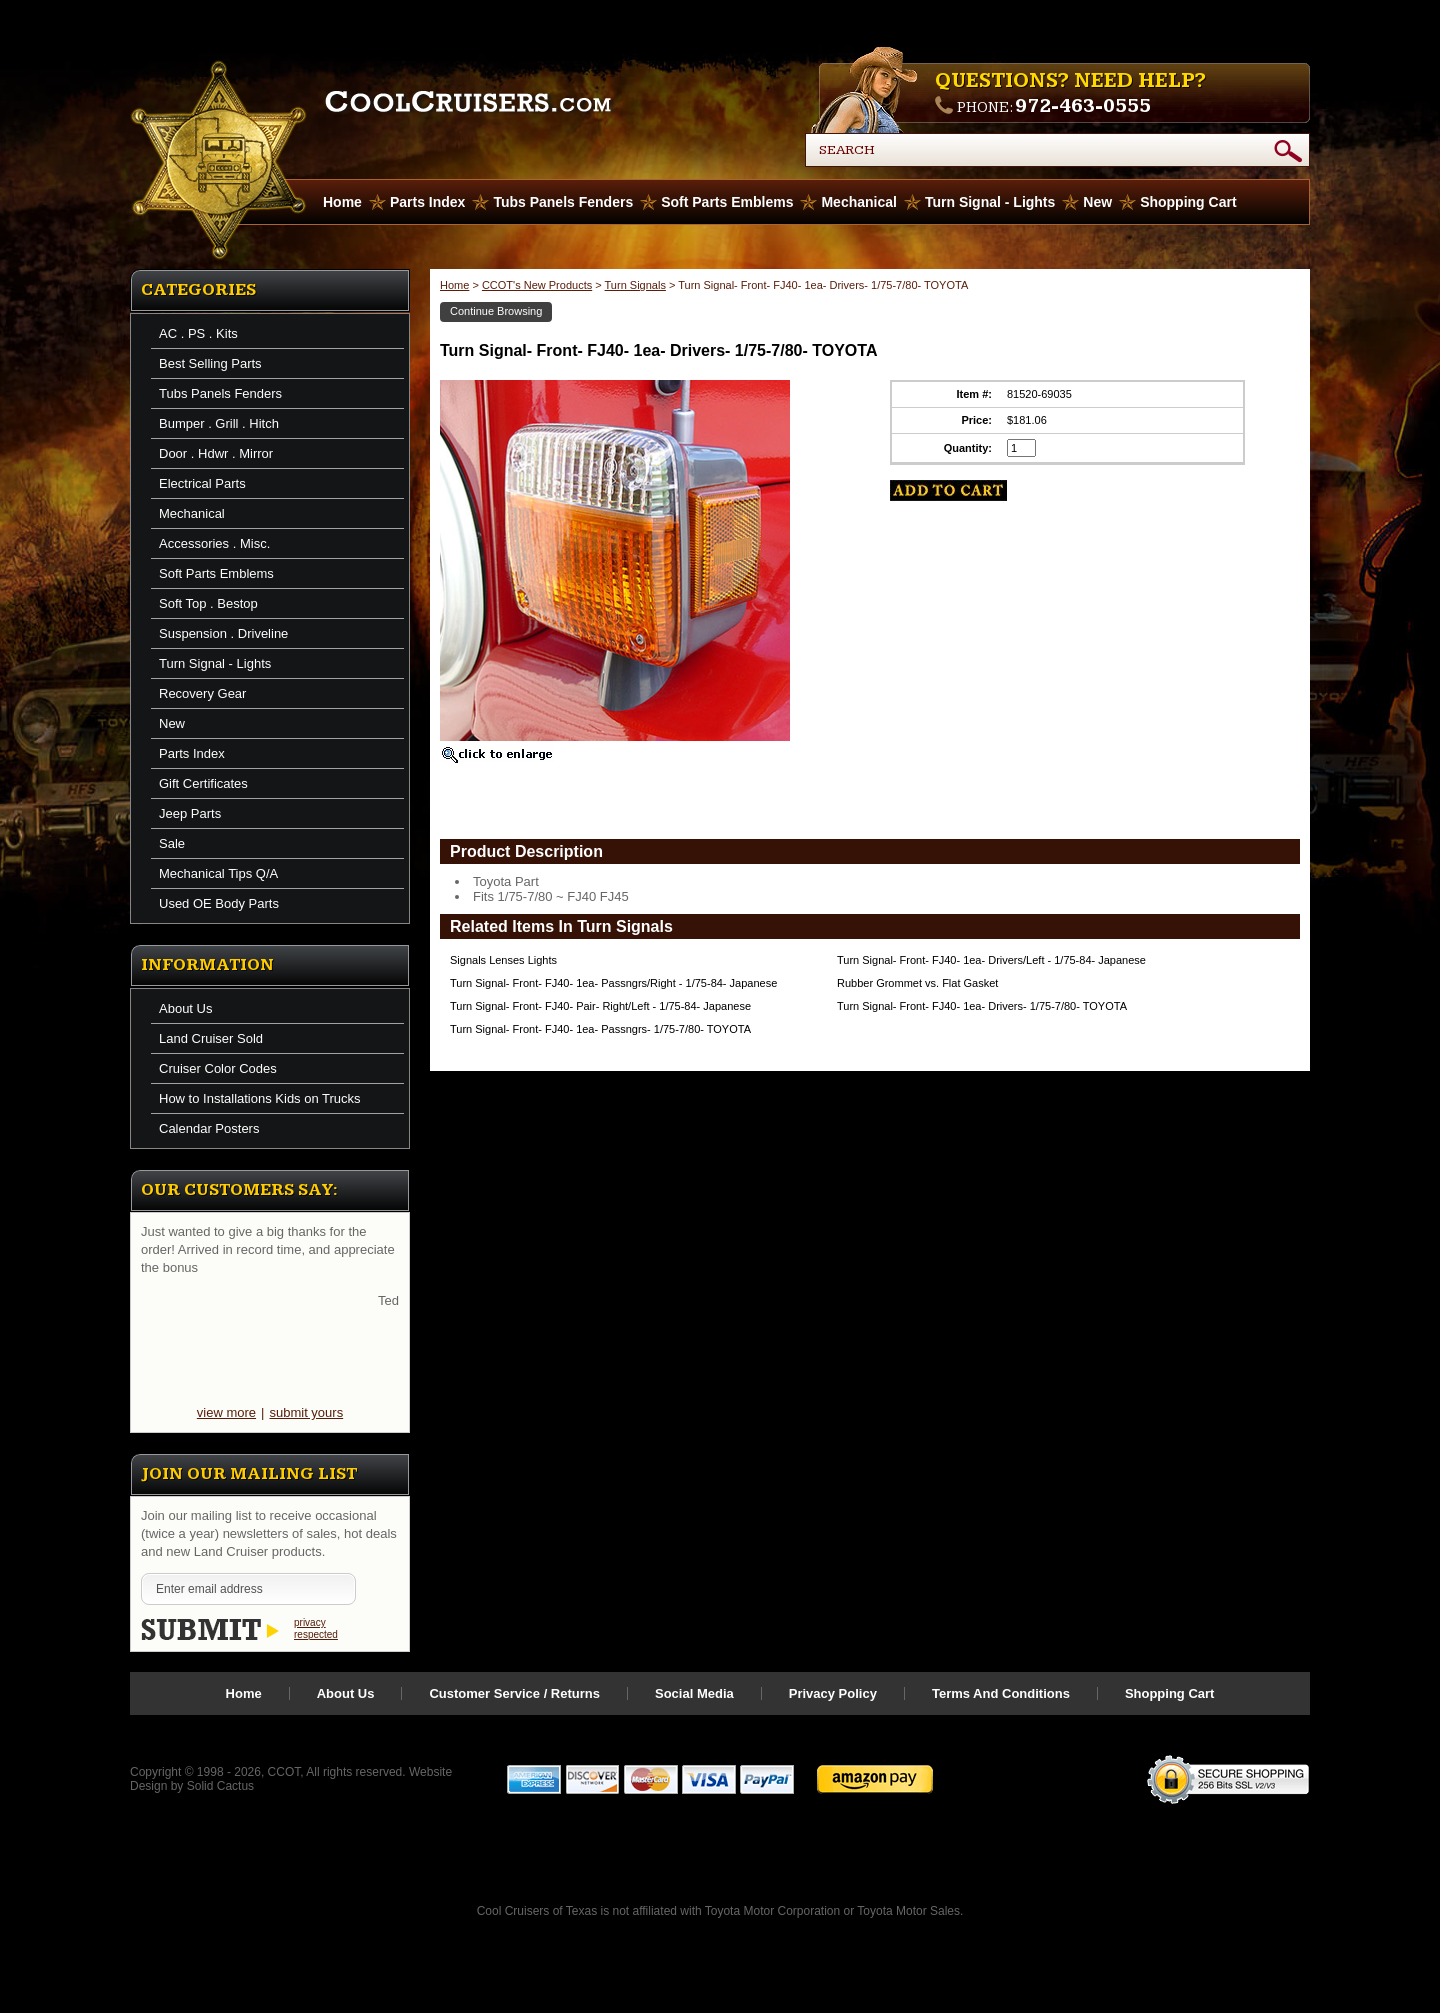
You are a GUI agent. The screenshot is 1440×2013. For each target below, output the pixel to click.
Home (454, 285)
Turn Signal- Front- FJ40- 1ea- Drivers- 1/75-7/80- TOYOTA (982, 1006)
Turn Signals (635, 285)
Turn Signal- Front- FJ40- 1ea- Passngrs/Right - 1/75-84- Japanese (613, 983)
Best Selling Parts (210, 363)
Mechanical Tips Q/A (218, 873)
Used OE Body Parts (219, 903)
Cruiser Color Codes (218, 1068)
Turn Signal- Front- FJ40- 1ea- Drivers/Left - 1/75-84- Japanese (991, 960)
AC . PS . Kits (198, 333)
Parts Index (427, 202)
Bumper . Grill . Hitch (219, 423)
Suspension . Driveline (223, 633)
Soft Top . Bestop (208, 603)
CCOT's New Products (537, 285)
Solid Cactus (220, 1786)
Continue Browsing (496, 311)
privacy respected (316, 1628)
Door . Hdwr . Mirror (216, 453)
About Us (185, 1008)
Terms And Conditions (1001, 1693)
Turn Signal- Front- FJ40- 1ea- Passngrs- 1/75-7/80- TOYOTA (600, 1029)
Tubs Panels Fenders (563, 202)
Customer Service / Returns (514, 1693)
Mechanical (858, 202)
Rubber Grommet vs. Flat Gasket (917, 983)
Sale (172, 843)
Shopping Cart (1188, 202)
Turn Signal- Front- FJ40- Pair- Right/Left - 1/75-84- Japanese (600, 1006)
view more (226, 1412)
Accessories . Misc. (214, 543)
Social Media (694, 1693)
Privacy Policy (833, 1693)
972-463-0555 (1083, 106)
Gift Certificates (203, 783)
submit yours (306, 1412)
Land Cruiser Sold (211, 1038)
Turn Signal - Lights (990, 202)
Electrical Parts (202, 483)
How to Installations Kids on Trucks (260, 1098)
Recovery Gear (202, 693)
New (1097, 202)
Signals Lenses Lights (503, 960)
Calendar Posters (209, 1128)
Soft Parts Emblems (727, 202)
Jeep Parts (190, 813)
